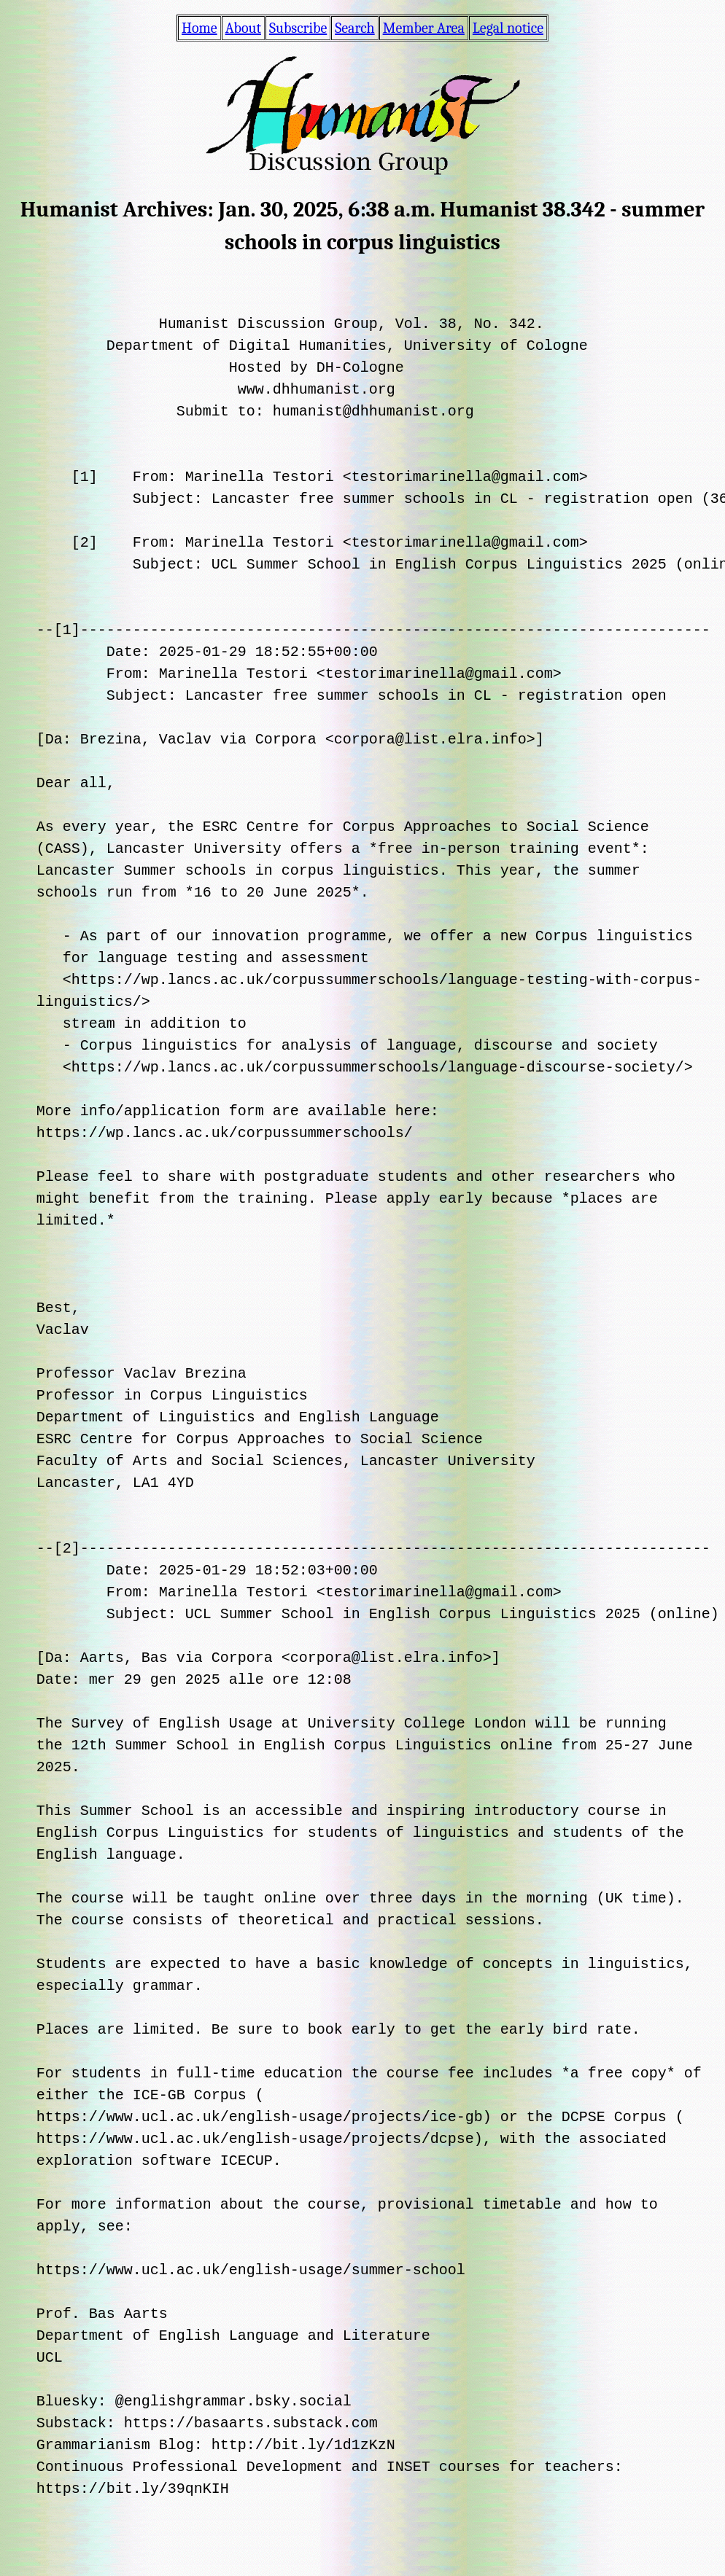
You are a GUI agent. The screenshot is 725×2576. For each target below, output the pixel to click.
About (243, 28)
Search (354, 28)
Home (199, 28)
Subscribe (298, 28)
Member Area (424, 28)
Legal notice (508, 28)
